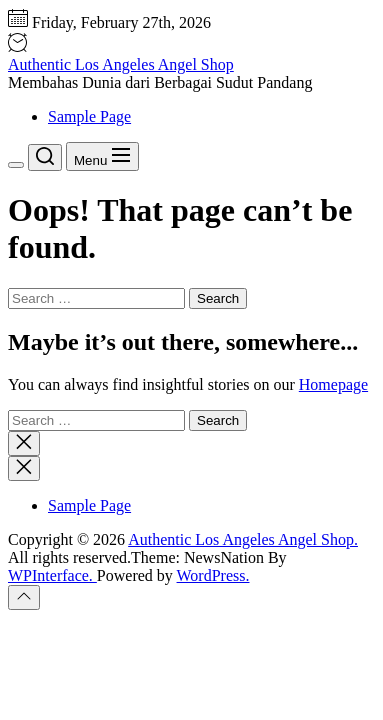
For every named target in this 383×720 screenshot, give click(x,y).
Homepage (333, 384)
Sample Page (89, 116)
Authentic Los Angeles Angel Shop (121, 64)
